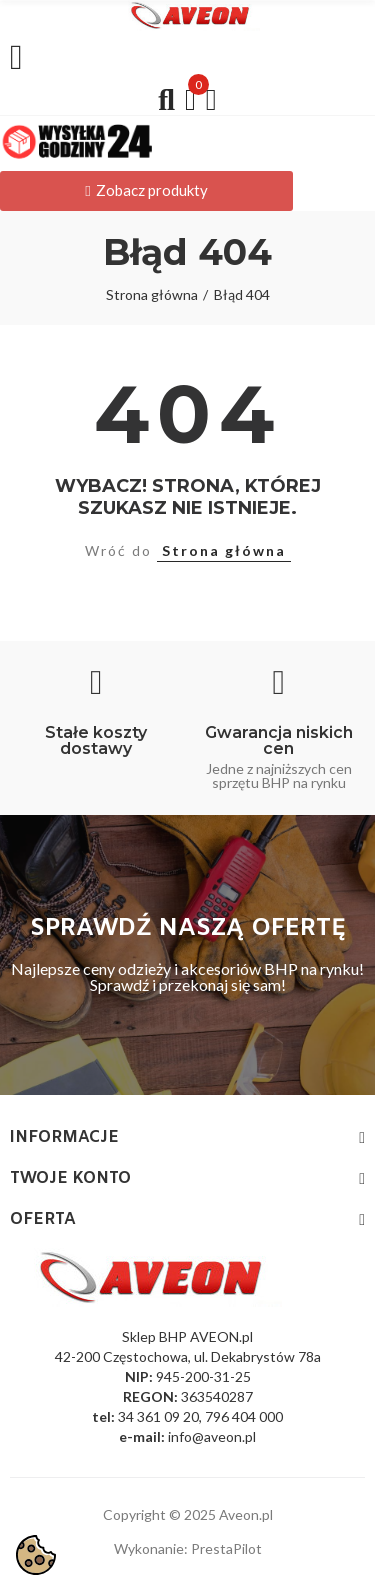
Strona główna (224, 550)
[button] (146, 191)
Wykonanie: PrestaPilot (188, 1548)
